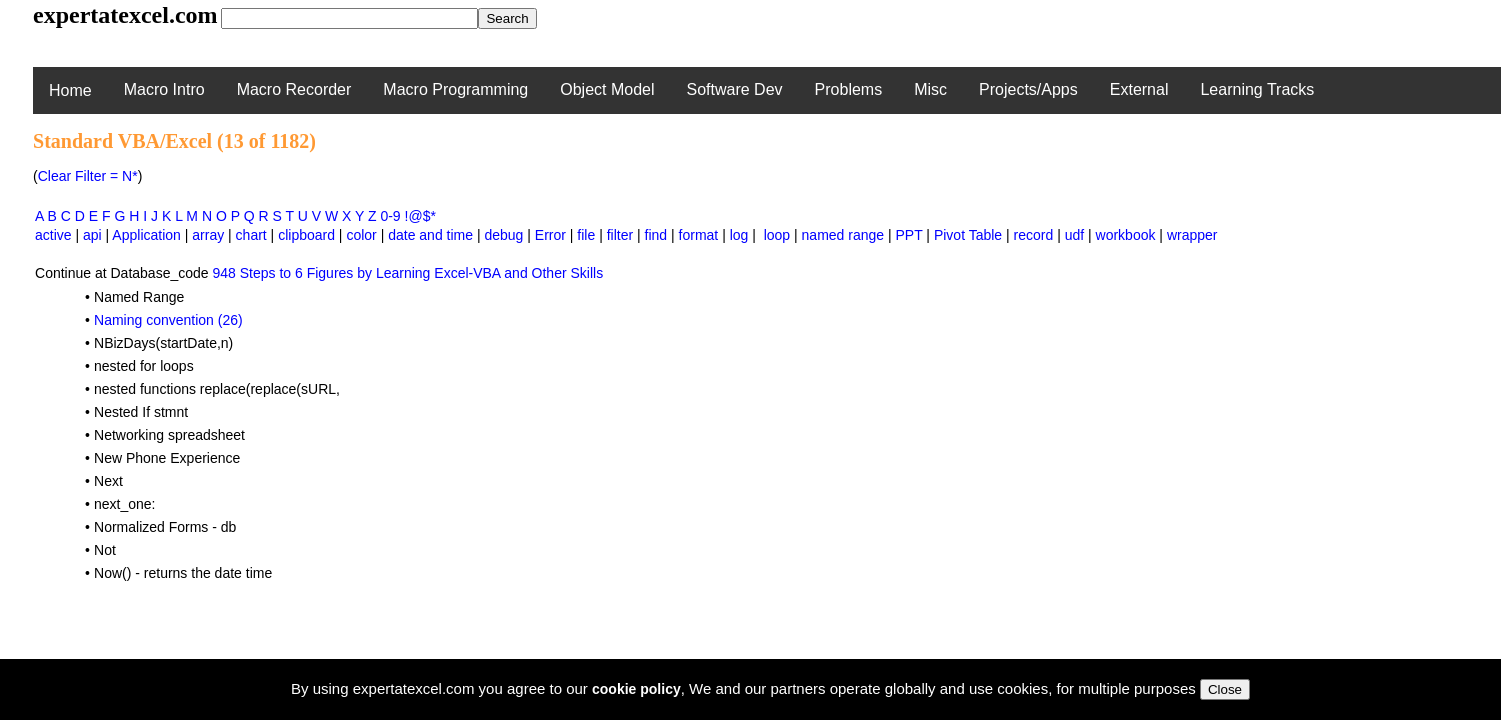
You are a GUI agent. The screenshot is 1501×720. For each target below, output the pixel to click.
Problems (849, 89)
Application (146, 235)
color (361, 235)
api (92, 235)
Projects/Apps (1028, 89)
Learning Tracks (1257, 89)
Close (1225, 689)
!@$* (420, 216)
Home (70, 90)
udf (1074, 235)
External (1139, 89)
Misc (930, 89)
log (739, 235)
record (1034, 235)
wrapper (1192, 235)
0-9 (390, 216)
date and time (430, 235)
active (53, 235)
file (586, 235)
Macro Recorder (294, 89)
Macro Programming (455, 89)
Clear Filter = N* (88, 176)
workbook (1126, 235)
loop (777, 235)
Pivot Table (968, 235)
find (656, 235)
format (699, 235)
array (208, 235)
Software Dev (735, 89)
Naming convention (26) (168, 320)
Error (550, 235)
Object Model (607, 89)
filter (620, 235)
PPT (909, 235)
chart (251, 235)
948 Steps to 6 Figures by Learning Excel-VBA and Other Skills (407, 273)
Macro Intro (164, 89)
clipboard (306, 235)
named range (843, 235)
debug (503, 235)
